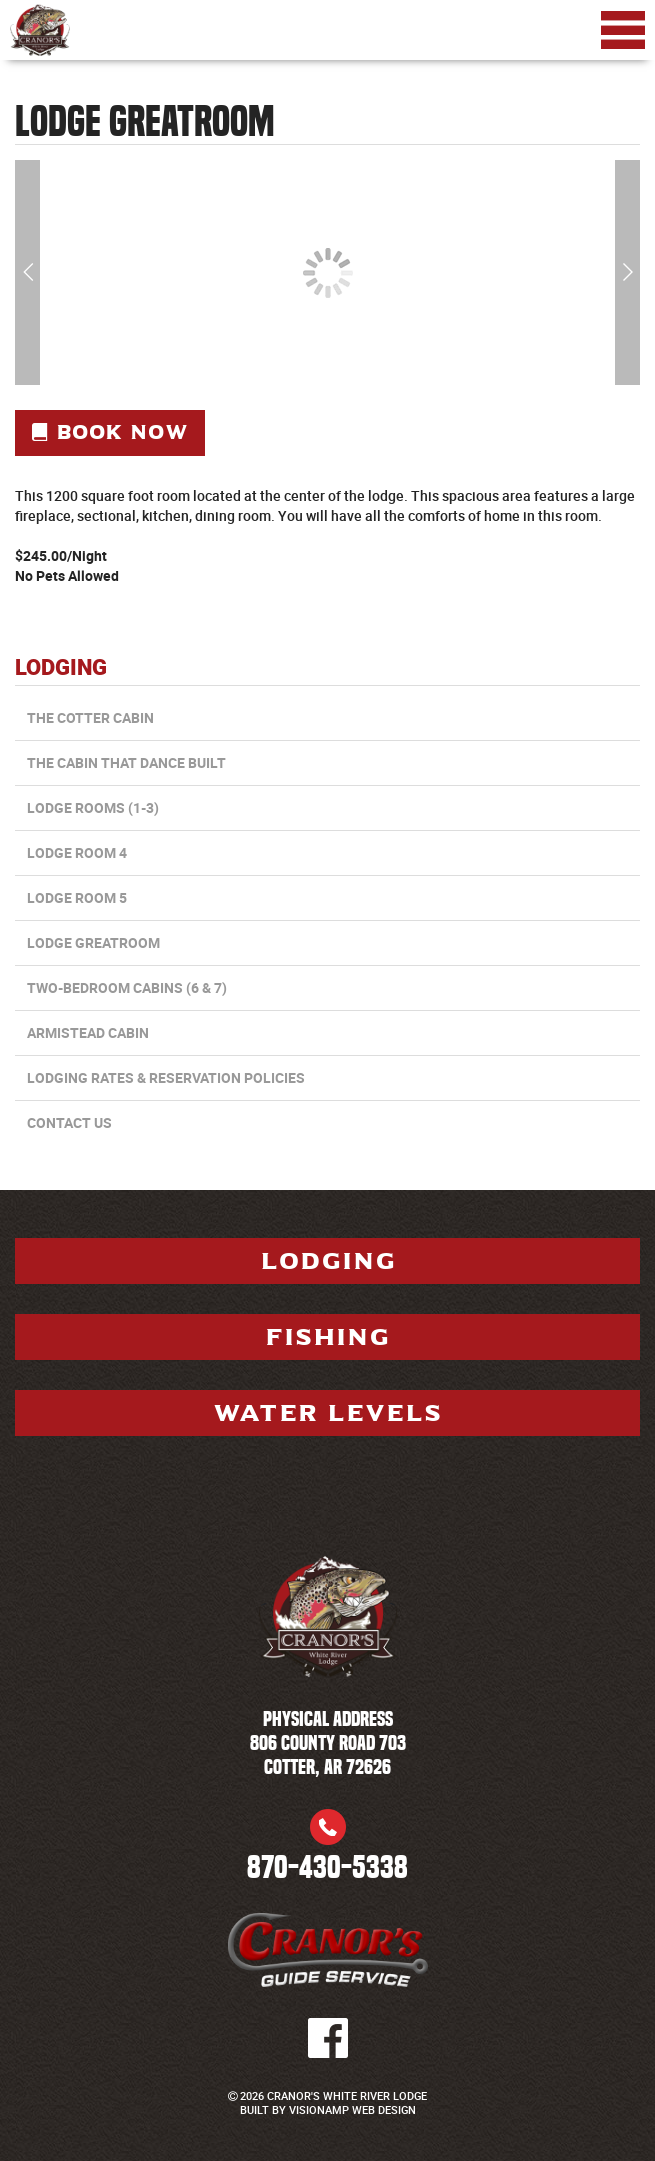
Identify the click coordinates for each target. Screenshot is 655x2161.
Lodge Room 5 (77, 897)
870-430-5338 (327, 1867)
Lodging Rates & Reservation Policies (166, 1077)
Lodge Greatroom (93, 942)
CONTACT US (69, 1122)
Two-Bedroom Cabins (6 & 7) (127, 987)
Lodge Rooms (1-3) (93, 807)
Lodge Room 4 (77, 852)
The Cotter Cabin (90, 717)
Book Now (110, 432)
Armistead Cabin (88, 1032)
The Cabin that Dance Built (126, 762)
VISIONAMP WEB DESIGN (352, 2109)
